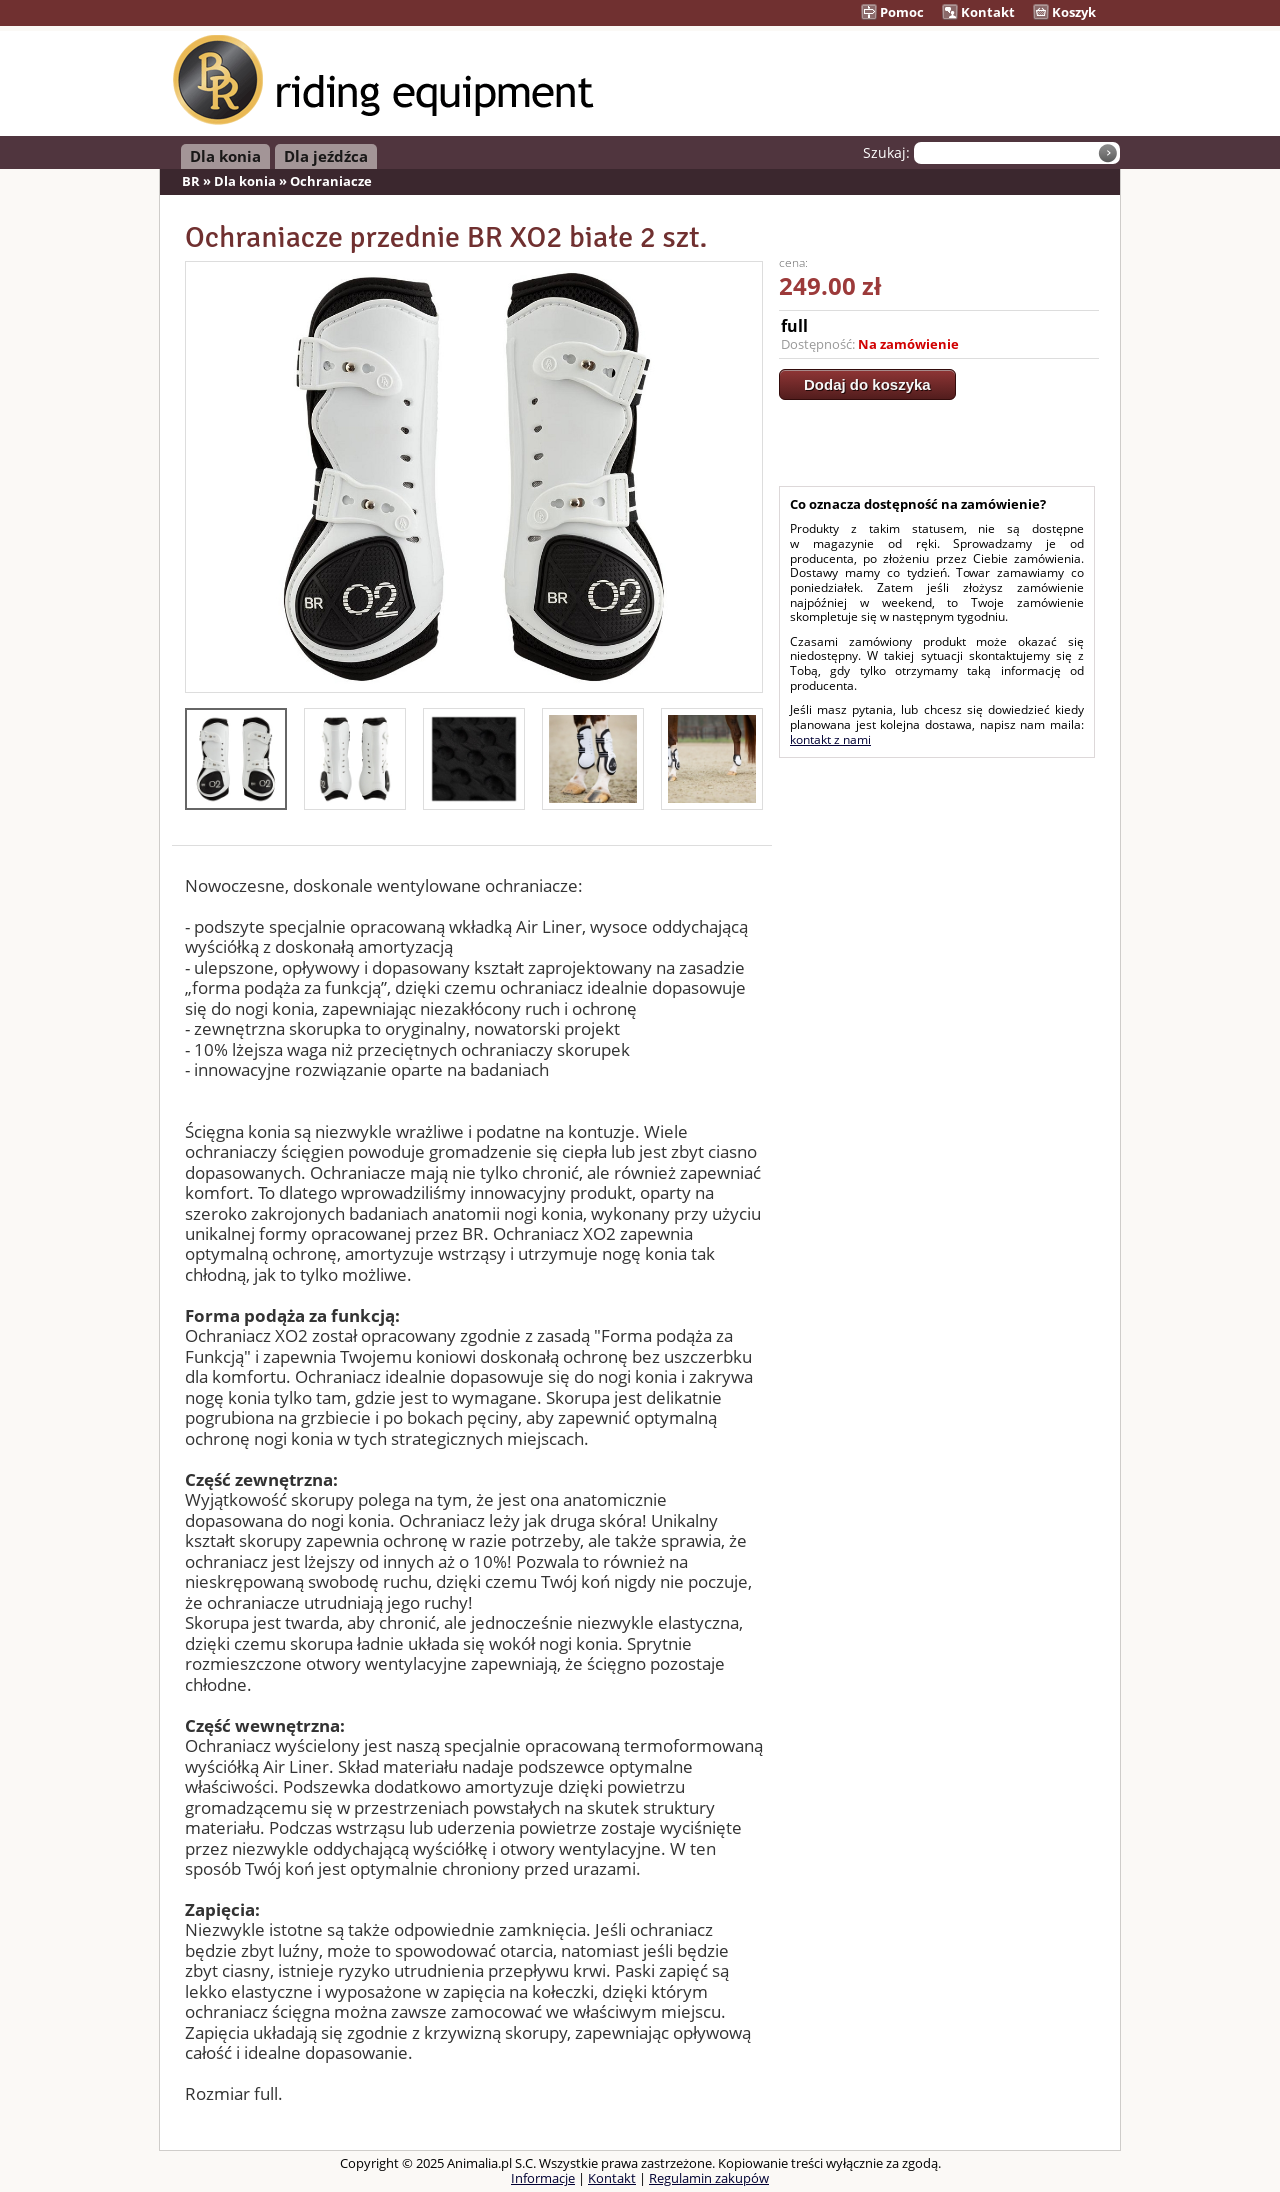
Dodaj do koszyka (867, 384)
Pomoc (892, 12)
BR (191, 181)
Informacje (543, 2178)
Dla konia (225, 156)
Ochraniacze (331, 181)
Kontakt (978, 12)
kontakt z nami (830, 739)
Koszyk (1064, 12)
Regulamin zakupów (709, 2178)
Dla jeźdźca (326, 156)
